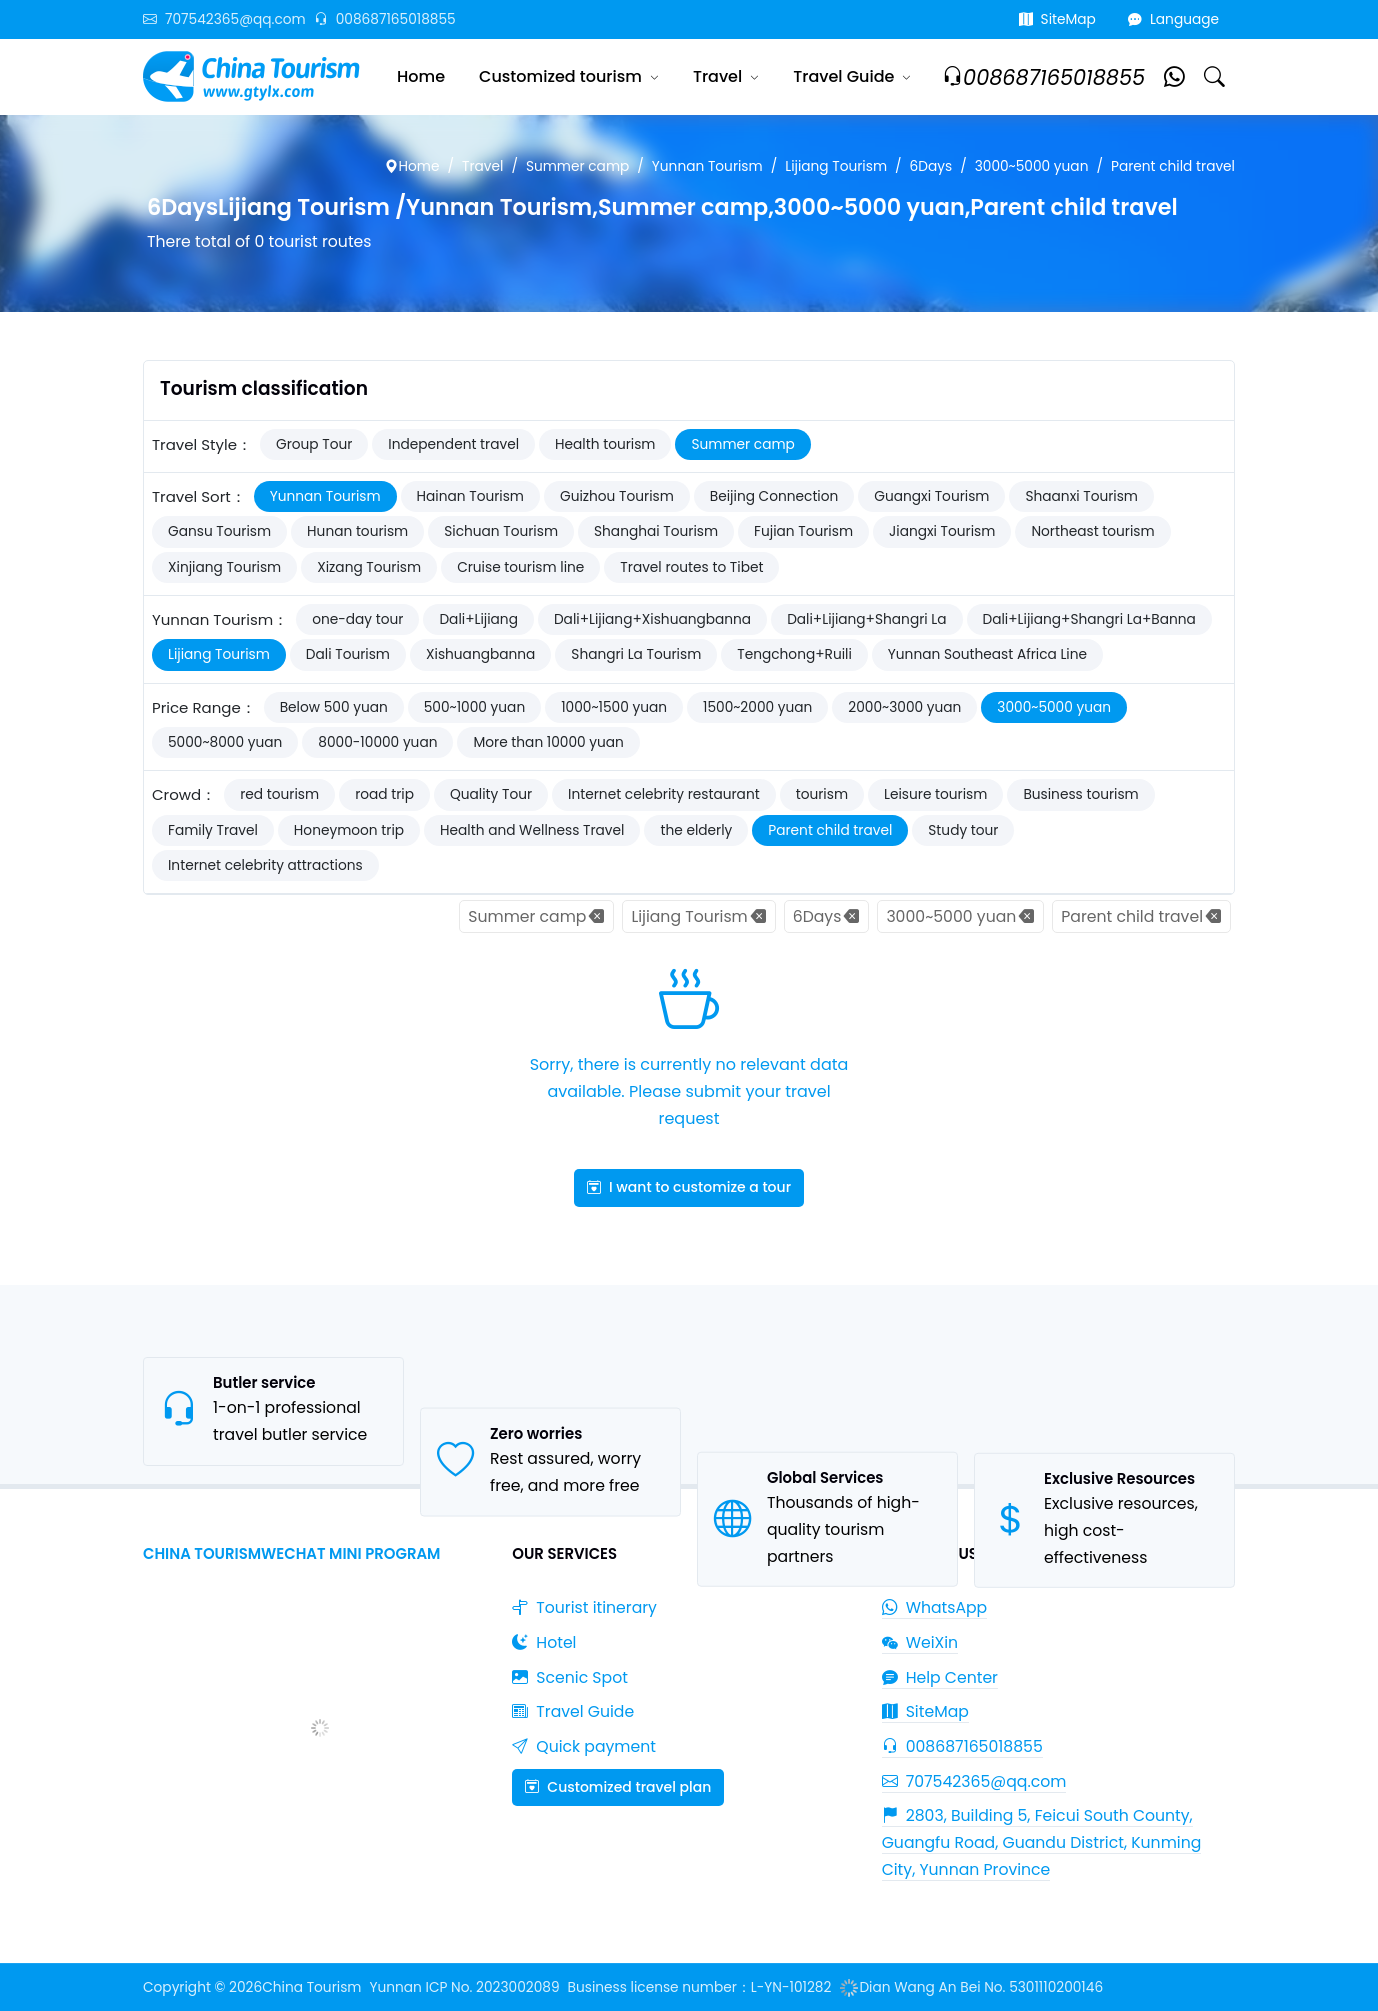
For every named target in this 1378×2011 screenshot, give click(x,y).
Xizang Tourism (369, 567)
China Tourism (311, 1987)
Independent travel (453, 444)
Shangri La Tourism (636, 654)
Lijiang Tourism (836, 166)
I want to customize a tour (689, 1187)
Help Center (940, 1677)
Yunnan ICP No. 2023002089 (464, 1987)
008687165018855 (385, 19)
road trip (384, 794)
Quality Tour (491, 794)
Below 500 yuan (334, 707)
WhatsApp (935, 1607)
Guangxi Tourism (931, 496)
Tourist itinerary (584, 1607)
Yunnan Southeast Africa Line (987, 654)
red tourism (279, 794)
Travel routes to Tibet (691, 567)
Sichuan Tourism (501, 531)
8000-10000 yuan (377, 742)
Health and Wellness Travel (532, 830)
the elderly (696, 830)
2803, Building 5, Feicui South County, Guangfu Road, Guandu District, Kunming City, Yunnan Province (1042, 1842)
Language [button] (1173, 19)
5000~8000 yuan (225, 742)
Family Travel (213, 830)
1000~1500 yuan (614, 707)
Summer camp (577, 166)
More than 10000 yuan (548, 742)
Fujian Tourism (803, 531)
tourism (822, 794)
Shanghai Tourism (656, 531)
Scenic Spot (570, 1677)
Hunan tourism (357, 531)
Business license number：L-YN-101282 (700, 1987)
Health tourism (605, 444)
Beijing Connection (774, 496)
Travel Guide (843, 76)
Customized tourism (560, 76)
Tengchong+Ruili (794, 654)
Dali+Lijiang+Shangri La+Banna (1089, 619)
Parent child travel (1173, 166)
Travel (717, 76)
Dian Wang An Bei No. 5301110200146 (971, 1987)
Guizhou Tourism (617, 496)
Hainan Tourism (470, 496)
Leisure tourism (935, 794)
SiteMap (1057, 19)
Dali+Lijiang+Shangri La (866, 619)
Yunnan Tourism (707, 166)
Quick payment (584, 1746)
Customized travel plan (618, 1787)
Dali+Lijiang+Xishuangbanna (652, 619)
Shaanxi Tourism (1081, 496)
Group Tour (314, 444)
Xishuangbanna (480, 654)
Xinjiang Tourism (224, 567)
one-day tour (357, 619)
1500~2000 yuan (757, 707)
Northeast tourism (1092, 531)
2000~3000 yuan (904, 707)
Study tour (963, 830)
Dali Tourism (348, 654)
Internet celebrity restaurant (664, 794)
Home (421, 76)
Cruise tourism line (520, 567)
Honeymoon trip (349, 830)
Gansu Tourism (219, 531)
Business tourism (1080, 794)
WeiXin (920, 1642)
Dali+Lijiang (478, 619)
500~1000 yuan (474, 707)
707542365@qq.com (224, 19)
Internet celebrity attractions (265, 865)
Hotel (544, 1642)
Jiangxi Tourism (942, 531)
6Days (931, 166)
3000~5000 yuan (1032, 166)
